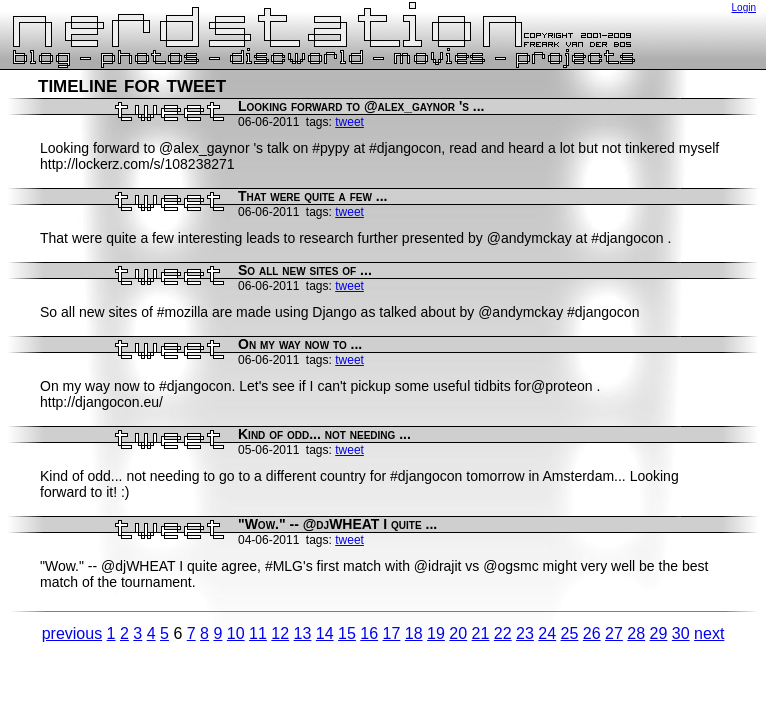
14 (325, 633)
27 (614, 633)
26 (592, 633)
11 (258, 633)
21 (481, 633)
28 (636, 633)
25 (570, 633)
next (709, 633)
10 (236, 633)
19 (436, 633)
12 (280, 633)
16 (369, 633)
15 (347, 633)
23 (525, 633)
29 (659, 633)
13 (303, 633)
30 (681, 633)
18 (414, 633)
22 (503, 633)
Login (744, 7)
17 (392, 633)
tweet (349, 122)
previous (72, 633)
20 (458, 633)
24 (547, 633)
